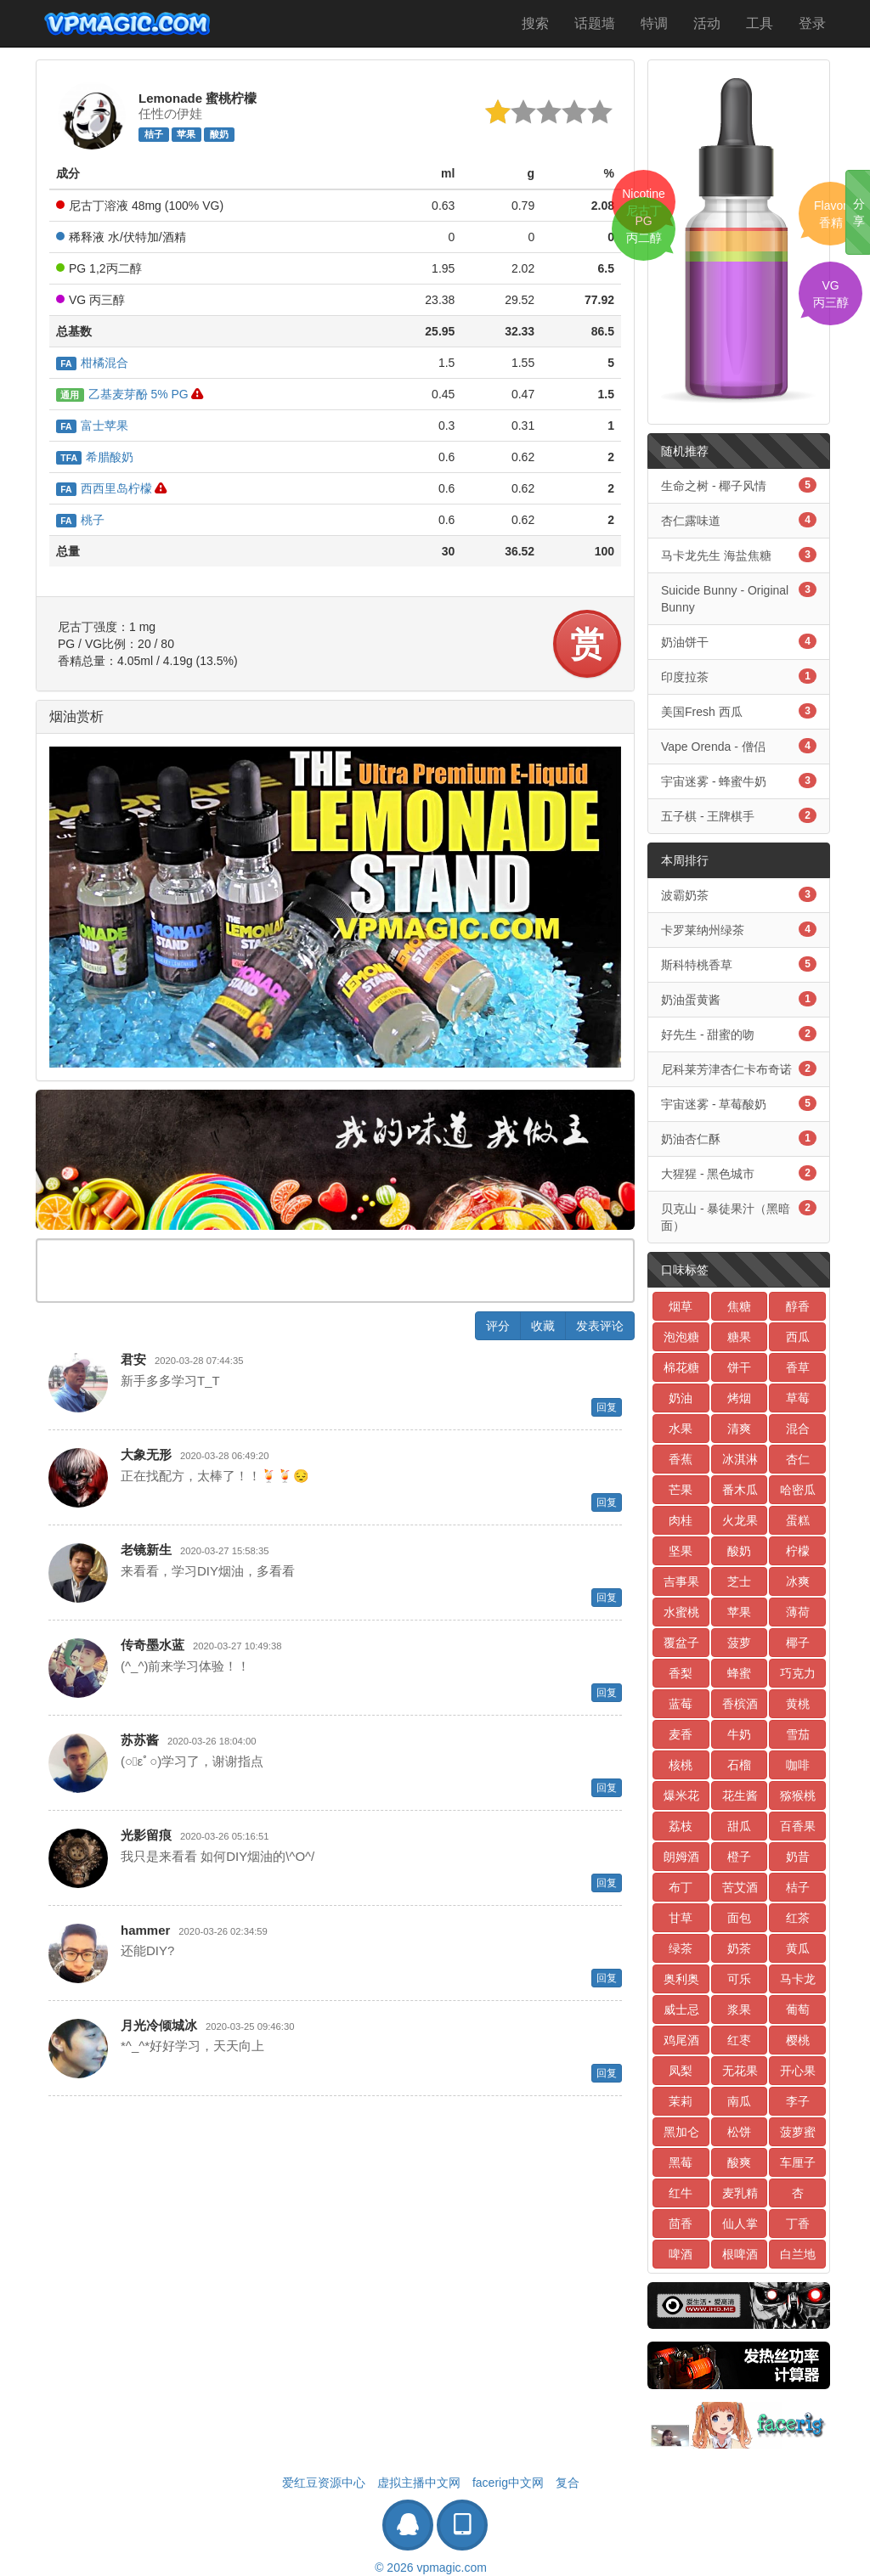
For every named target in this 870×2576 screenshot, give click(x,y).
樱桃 (798, 2040)
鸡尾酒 (681, 2040)
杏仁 (798, 1459)
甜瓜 (739, 1826)
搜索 (535, 23)
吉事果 (681, 1581)
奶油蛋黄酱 (738, 998)
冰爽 (798, 1581)
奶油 (680, 1398)
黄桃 (798, 1704)
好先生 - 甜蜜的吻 (738, 1033)
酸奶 (219, 134)
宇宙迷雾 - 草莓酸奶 (738, 1103)
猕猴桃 (798, 1795)
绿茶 (680, 1948)
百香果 (798, 1826)
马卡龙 (798, 1979)
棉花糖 (681, 1367)
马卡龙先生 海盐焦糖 (738, 554)
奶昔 (798, 1856)
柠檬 (798, 1551)
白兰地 (798, 2254)
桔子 (153, 134)
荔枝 (680, 1826)
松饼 (739, 2132)
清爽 (739, 1428)
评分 (498, 1326)
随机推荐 (685, 451)
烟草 (680, 1306)
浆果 (739, 2009)
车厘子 (798, 2162)
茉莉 (680, 2101)
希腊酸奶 (94, 457)
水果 (680, 1428)
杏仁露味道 (738, 519)
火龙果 (740, 1520)
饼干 (739, 1367)
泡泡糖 (681, 1337)
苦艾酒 (740, 1887)
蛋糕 (798, 1520)
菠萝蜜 (798, 2132)
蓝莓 (680, 1704)
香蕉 (680, 1459)
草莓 (798, 1398)
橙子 (739, 1856)
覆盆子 (681, 1642)
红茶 (798, 1918)
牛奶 (739, 1734)
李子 (798, 2101)
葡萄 (798, 2009)
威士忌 (681, 2009)
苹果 (186, 134)
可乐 (739, 1979)
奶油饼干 (738, 641)
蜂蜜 (739, 1673)
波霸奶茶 (738, 894)
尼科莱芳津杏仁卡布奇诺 (738, 1068)
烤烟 (739, 1398)
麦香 (680, 1734)
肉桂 (680, 1520)
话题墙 (594, 23)
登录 (812, 23)
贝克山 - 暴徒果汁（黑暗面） (738, 1216)
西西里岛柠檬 (104, 488)
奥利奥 (681, 1979)
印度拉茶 (738, 676)
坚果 (680, 1551)
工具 (759, 23)
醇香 (798, 1306)
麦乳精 (740, 2193)
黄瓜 (798, 1948)
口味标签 (685, 1270)
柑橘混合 (92, 362)
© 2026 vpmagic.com (431, 2567)
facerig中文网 (508, 2482)
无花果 (740, 2070)
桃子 (80, 520)
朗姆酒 (681, 1856)
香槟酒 (740, 1704)
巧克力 (798, 1673)
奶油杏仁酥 (738, 1138)
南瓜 (739, 2101)
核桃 (680, 1765)
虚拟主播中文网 (418, 2482)
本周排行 (685, 860)
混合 (798, 1428)
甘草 (680, 1918)
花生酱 (740, 1795)
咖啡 (798, 1765)
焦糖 (739, 1306)
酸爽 (739, 2162)
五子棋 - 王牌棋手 (738, 815)
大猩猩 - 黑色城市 (738, 1173)
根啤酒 (740, 2254)
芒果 (680, 1490)
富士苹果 (92, 425)
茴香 (680, 2223)
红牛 (680, 2193)
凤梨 (680, 2070)
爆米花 (681, 1795)
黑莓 (680, 2162)
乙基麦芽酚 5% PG (122, 394)
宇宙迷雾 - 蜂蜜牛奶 (738, 780)
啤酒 (680, 2254)
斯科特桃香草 (738, 964)
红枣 (739, 2040)
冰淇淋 (740, 1459)
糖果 (739, 1337)
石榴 (739, 1765)
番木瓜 (740, 1490)
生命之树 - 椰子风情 (738, 485)
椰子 (798, 1642)
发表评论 (600, 1326)
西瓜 (798, 1337)
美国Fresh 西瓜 (738, 711)
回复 (606, 1407)
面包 (739, 1918)
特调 (654, 23)
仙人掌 (740, 2223)
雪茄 (798, 1734)
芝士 (739, 1581)
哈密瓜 (798, 1490)
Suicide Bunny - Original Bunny (738, 598)
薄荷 (798, 1612)
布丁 (680, 1887)
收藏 (543, 1326)
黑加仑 (681, 2132)
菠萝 (739, 1642)
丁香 (798, 2223)
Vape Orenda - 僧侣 (738, 745)
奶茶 (739, 1948)
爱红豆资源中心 (323, 2482)
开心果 (798, 2070)
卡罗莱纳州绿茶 (738, 929)
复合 (567, 2482)
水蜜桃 (681, 1612)
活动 (706, 23)
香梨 (680, 1673)
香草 (798, 1367)
